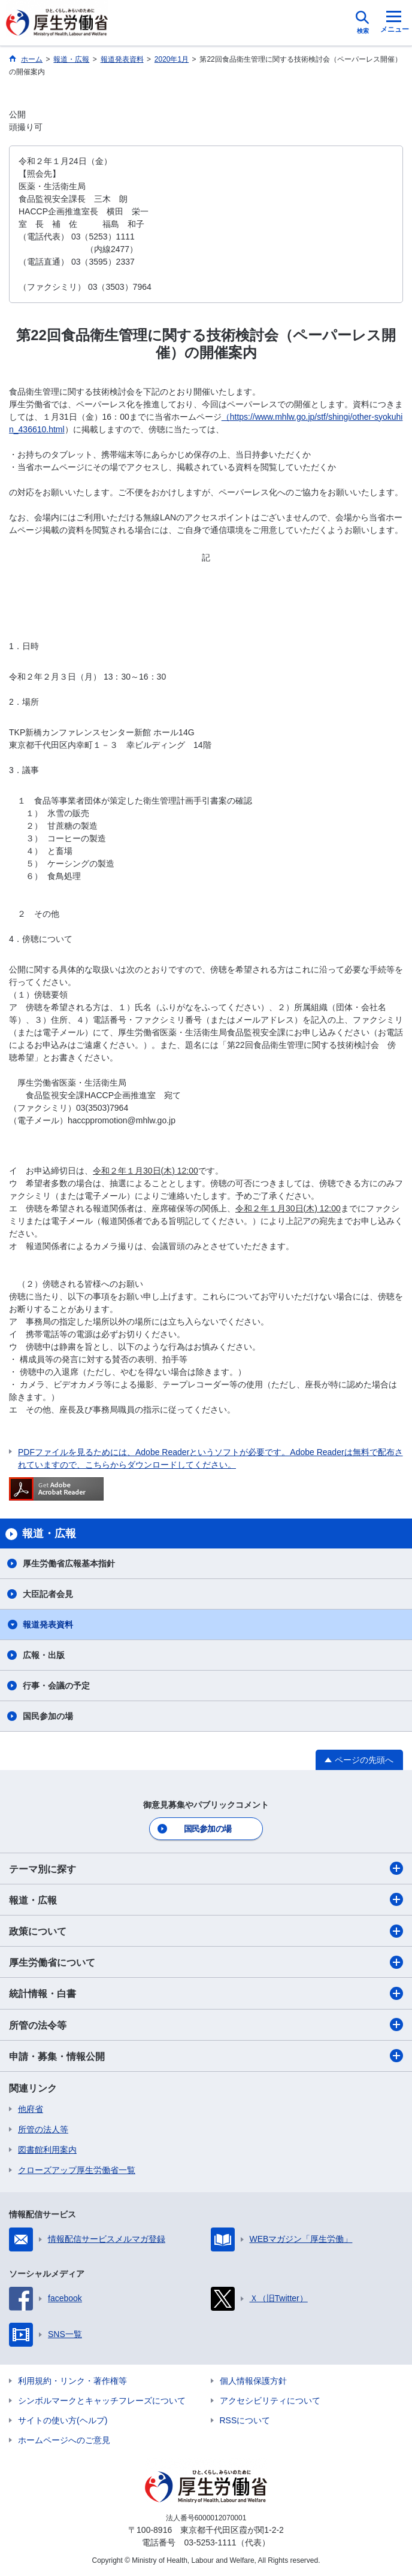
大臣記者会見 (48, 1594)
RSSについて (245, 2420)
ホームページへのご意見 (64, 2440)
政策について (206, 1931)
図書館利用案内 (47, 2149)
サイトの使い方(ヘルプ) (62, 2420)
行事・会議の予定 (56, 1685)
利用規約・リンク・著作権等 (72, 2381)
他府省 (30, 2109)
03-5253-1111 (210, 2542)
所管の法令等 (206, 2024)
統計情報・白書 (206, 1993)
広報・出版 (44, 1655)
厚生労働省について (206, 1962)
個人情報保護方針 (253, 2381)
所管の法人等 (43, 2129)
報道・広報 (206, 1899)
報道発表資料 (48, 1624)
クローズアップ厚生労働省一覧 (76, 2170)
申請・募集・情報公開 (206, 2055)
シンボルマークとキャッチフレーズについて (102, 2400)
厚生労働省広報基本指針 (69, 1563)
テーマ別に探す (206, 1868)
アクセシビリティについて (270, 2400)
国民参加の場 (48, 1716)
